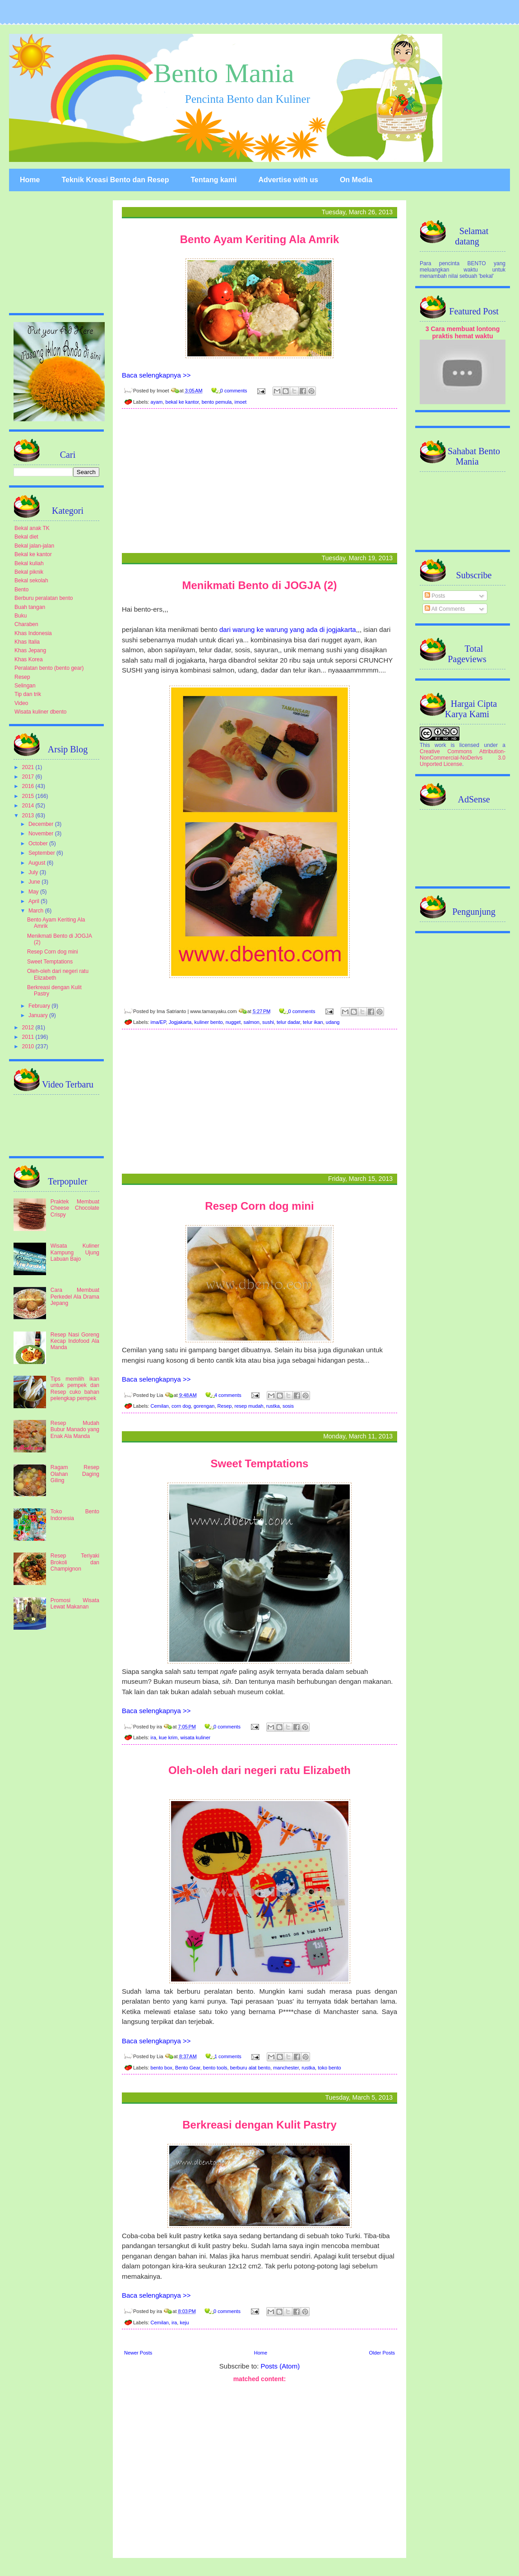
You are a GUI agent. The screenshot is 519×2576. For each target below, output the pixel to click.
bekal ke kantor (182, 402)
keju (184, 2322)
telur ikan (313, 1022)
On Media (356, 180)
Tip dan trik (27, 694)
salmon (252, 1022)
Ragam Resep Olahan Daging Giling (75, 1474)
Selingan (25, 685)
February (39, 1006)
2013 (29, 815)
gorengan (204, 1406)
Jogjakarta (180, 1022)
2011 (29, 1037)
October (38, 843)
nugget (233, 1022)
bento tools (215, 2067)
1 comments (227, 2056)
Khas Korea (28, 659)
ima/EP (158, 1022)
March (36, 911)
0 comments (233, 390)
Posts (435, 596)
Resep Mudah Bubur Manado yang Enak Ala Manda (75, 1429)
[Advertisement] (259, 483)
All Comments (445, 609)
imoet (240, 402)
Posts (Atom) (280, 2366)
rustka (273, 1406)
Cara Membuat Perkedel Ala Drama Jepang (75, 1296)
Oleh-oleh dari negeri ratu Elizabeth (259, 1770)
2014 (29, 805)
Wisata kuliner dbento (40, 712)
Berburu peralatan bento (43, 598)
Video (21, 703)
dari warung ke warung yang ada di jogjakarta (287, 629)
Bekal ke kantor (33, 554)
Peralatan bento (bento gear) (48, 668)
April (34, 901)
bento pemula (217, 402)
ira (153, 1737)
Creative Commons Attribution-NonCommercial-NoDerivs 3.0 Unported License (462, 757)
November (41, 833)
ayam (157, 402)
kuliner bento (209, 1022)
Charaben (26, 624)
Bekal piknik (28, 572)
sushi (268, 1022)
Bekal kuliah (29, 563)
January (38, 1015)
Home (30, 180)
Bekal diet (26, 537)
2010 (29, 1046)
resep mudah (249, 1406)
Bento (21, 589)
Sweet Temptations (260, 1463)
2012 (29, 1027)
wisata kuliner (196, 1737)
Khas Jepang (30, 650)
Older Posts (382, 2352)
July (34, 872)
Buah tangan (29, 607)
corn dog (181, 1406)
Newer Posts (138, 2352)
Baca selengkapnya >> (156, 375)
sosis (288, 1406)
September (42, 853)
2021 (29, 767)
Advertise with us (288, 180)
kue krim (168, 1737)
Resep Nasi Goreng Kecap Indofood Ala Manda (75, 1341)
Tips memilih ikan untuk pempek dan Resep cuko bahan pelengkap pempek (75, 1388)
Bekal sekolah (31, 580)
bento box (161, 2067)
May (34, 892)
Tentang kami (213, 180)
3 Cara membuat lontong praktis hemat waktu (463, 332)
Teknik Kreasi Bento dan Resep (115, 180)
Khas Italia (27, 642)
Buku (20, 616)
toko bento (329, 2067)
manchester (286, 2067)
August (37, 863)
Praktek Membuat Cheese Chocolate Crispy (75, 1208)
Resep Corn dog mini (259, 1206)
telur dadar (288, 1022)
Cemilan (160, 1406)
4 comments (227, 1395)
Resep (225, 1406)
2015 (29, 796)
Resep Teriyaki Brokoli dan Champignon (75, 1562)
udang (333, 1022)
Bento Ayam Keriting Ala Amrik (259, 239)
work (440, 745)
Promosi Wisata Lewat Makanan (75, 1603)
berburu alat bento (250, 2067)
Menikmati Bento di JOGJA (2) (259, 585)
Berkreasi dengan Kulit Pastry (259, 2125)
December (41, 824)
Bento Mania (223, 73)
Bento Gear (187, 2067)
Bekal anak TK (32, 528)
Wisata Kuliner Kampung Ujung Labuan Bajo (75, 1252)
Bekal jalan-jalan (34, 546)
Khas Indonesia (33, 633)
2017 (29, 777)
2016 (29, 786)
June (35, 882)
